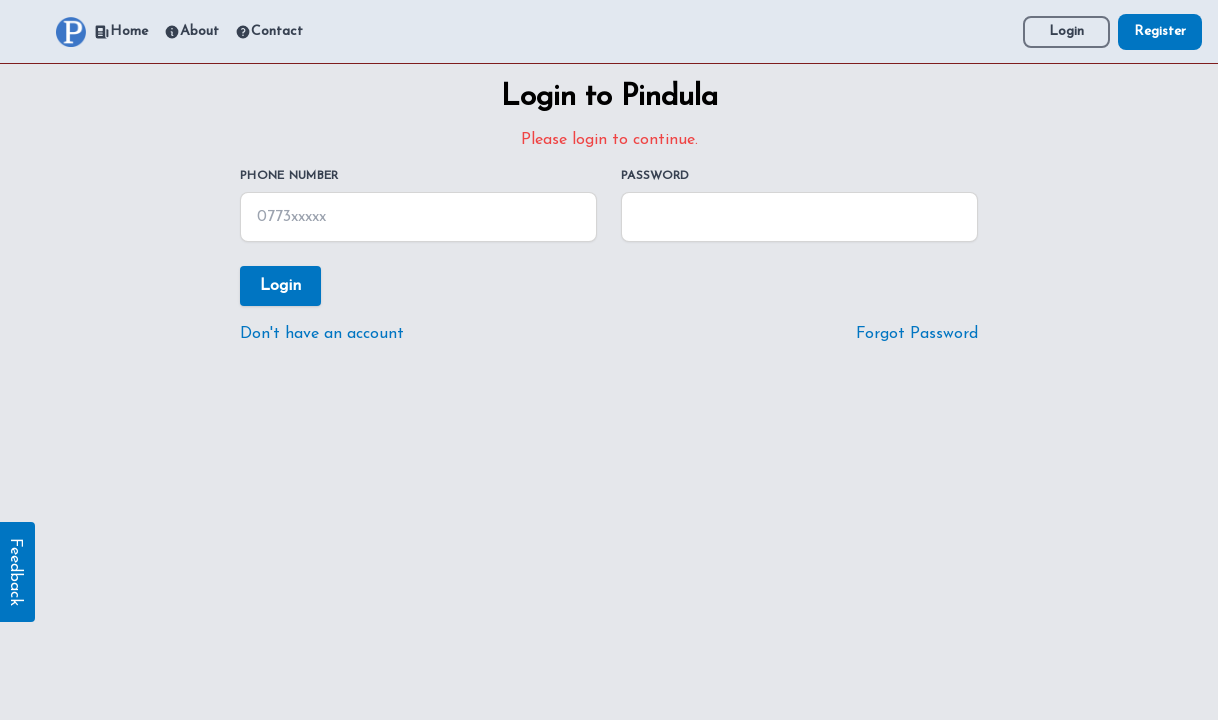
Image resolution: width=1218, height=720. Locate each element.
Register (1160, 31)
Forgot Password (917, 334)
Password (655, 176)
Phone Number (289, 176)
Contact (269, 32)
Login (1066, 31)
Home (121, 32)
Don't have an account (322, 334)
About (191, 32)
